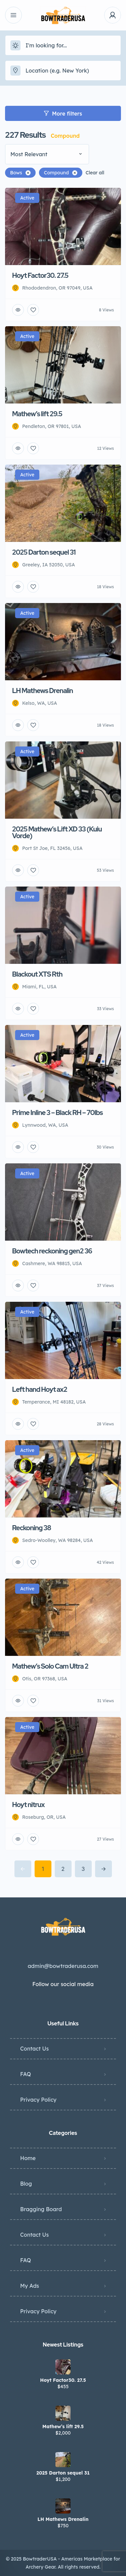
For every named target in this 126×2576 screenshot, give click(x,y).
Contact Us (34, 2048)
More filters (63, 113)
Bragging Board (41, 2209)
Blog (26, 2183)
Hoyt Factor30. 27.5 (63, 2380)
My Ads (29, 2285)
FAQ (25, 2074)
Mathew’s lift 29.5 (63, 2426)
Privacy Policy (38, 2099)
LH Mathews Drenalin (63, 2519)
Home (28, 2158)
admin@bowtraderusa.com (63, 1966)
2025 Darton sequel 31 (63, 2473)
